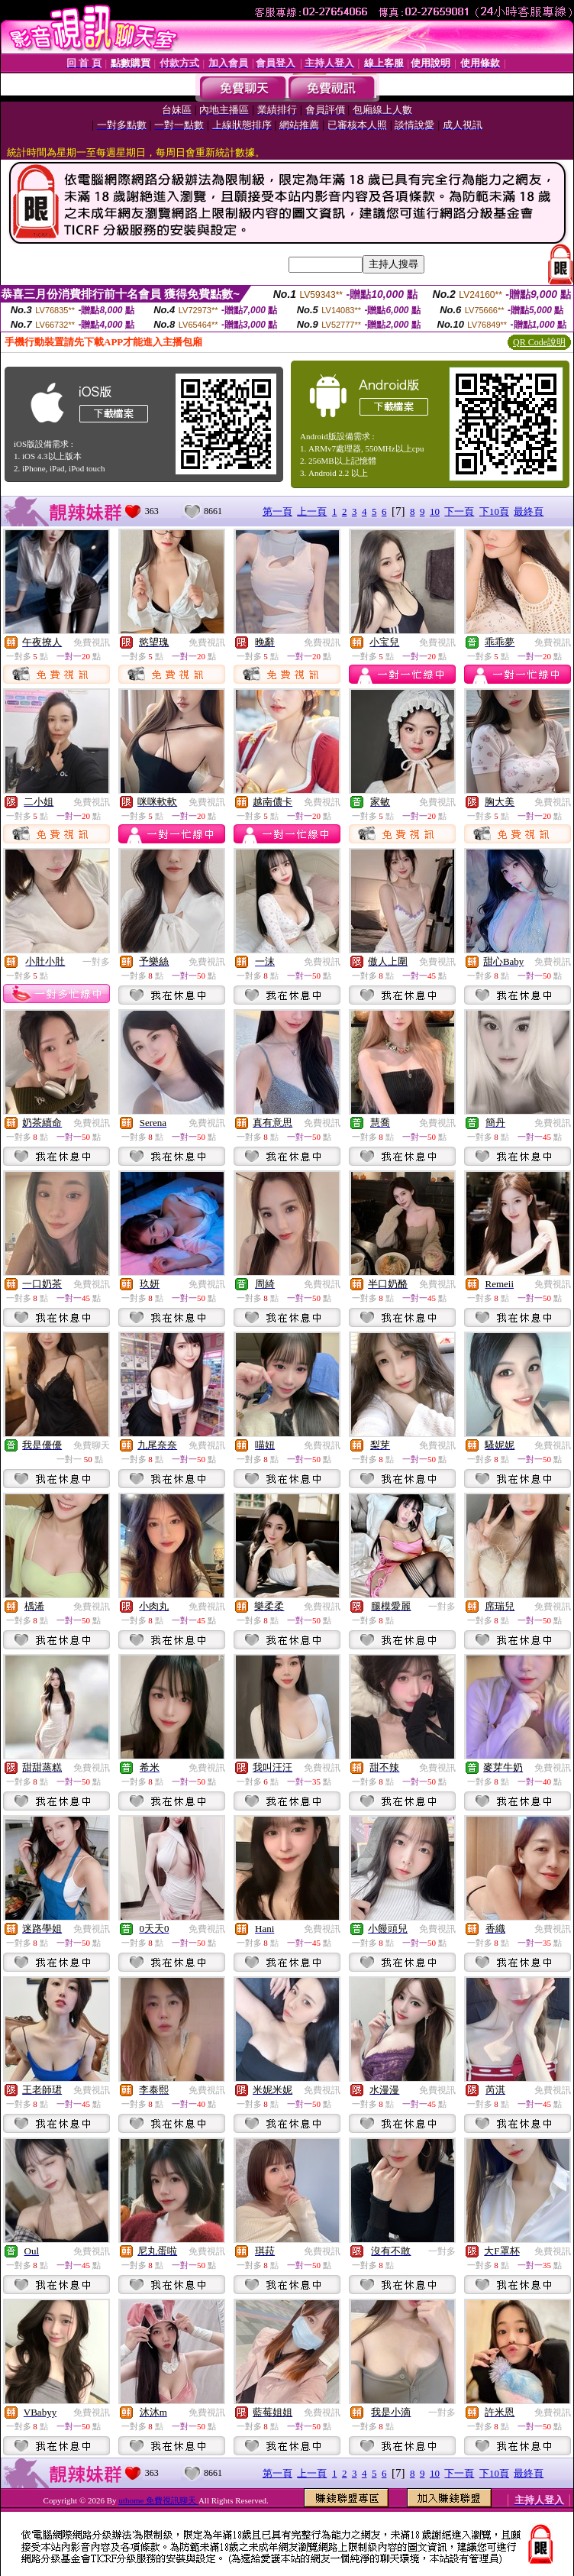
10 (435, 511)
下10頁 (494, 511)
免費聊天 (91, 1445)
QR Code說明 (539, 342)
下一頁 (459, 511)
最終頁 (528, 511)
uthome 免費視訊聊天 (158, 2500)
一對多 (96, 961)
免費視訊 (91, 642)
